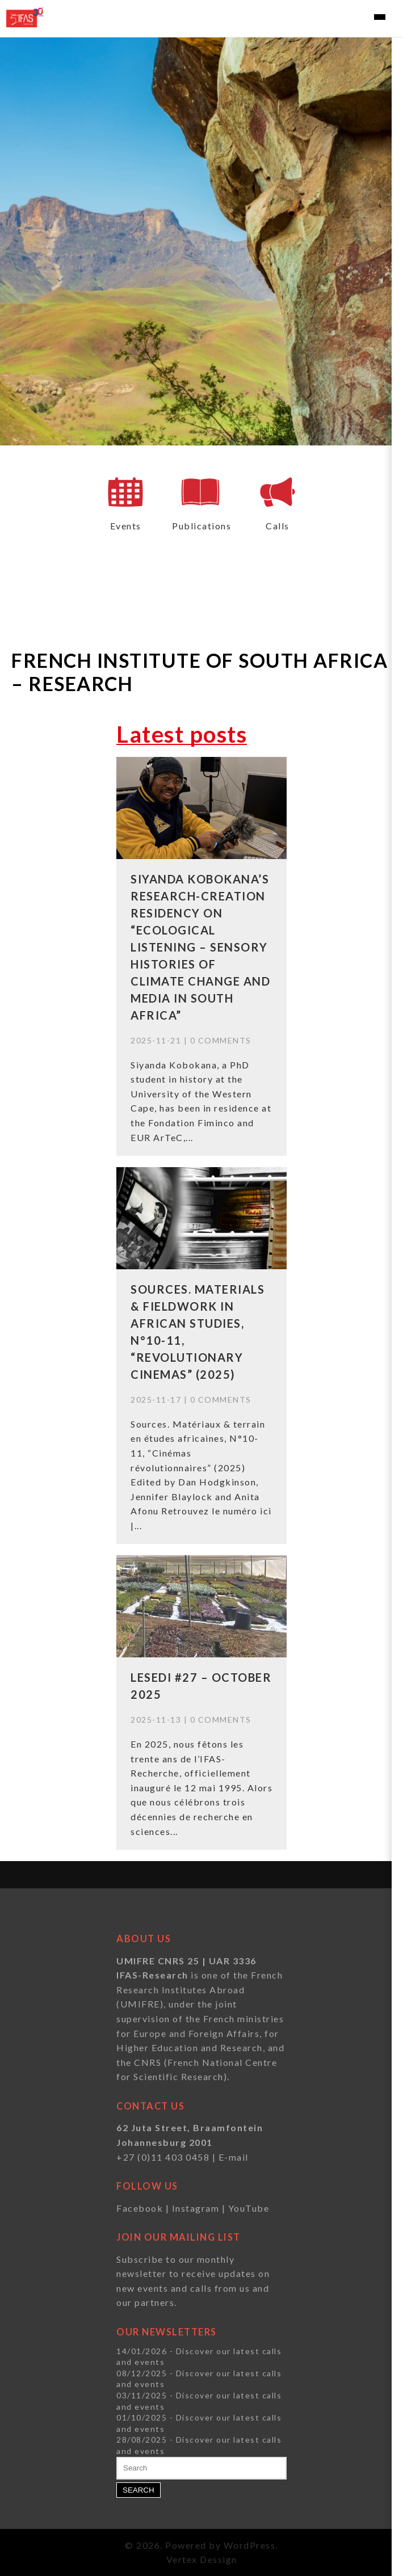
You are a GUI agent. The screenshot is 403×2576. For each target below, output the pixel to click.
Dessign (218, 2559)
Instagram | (200, 2208)
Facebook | (144, 2208)
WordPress (250, 2545)
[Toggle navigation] (379, 17)
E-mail (234, 2157)
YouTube (249, 2208)
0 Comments (220, 1040)
